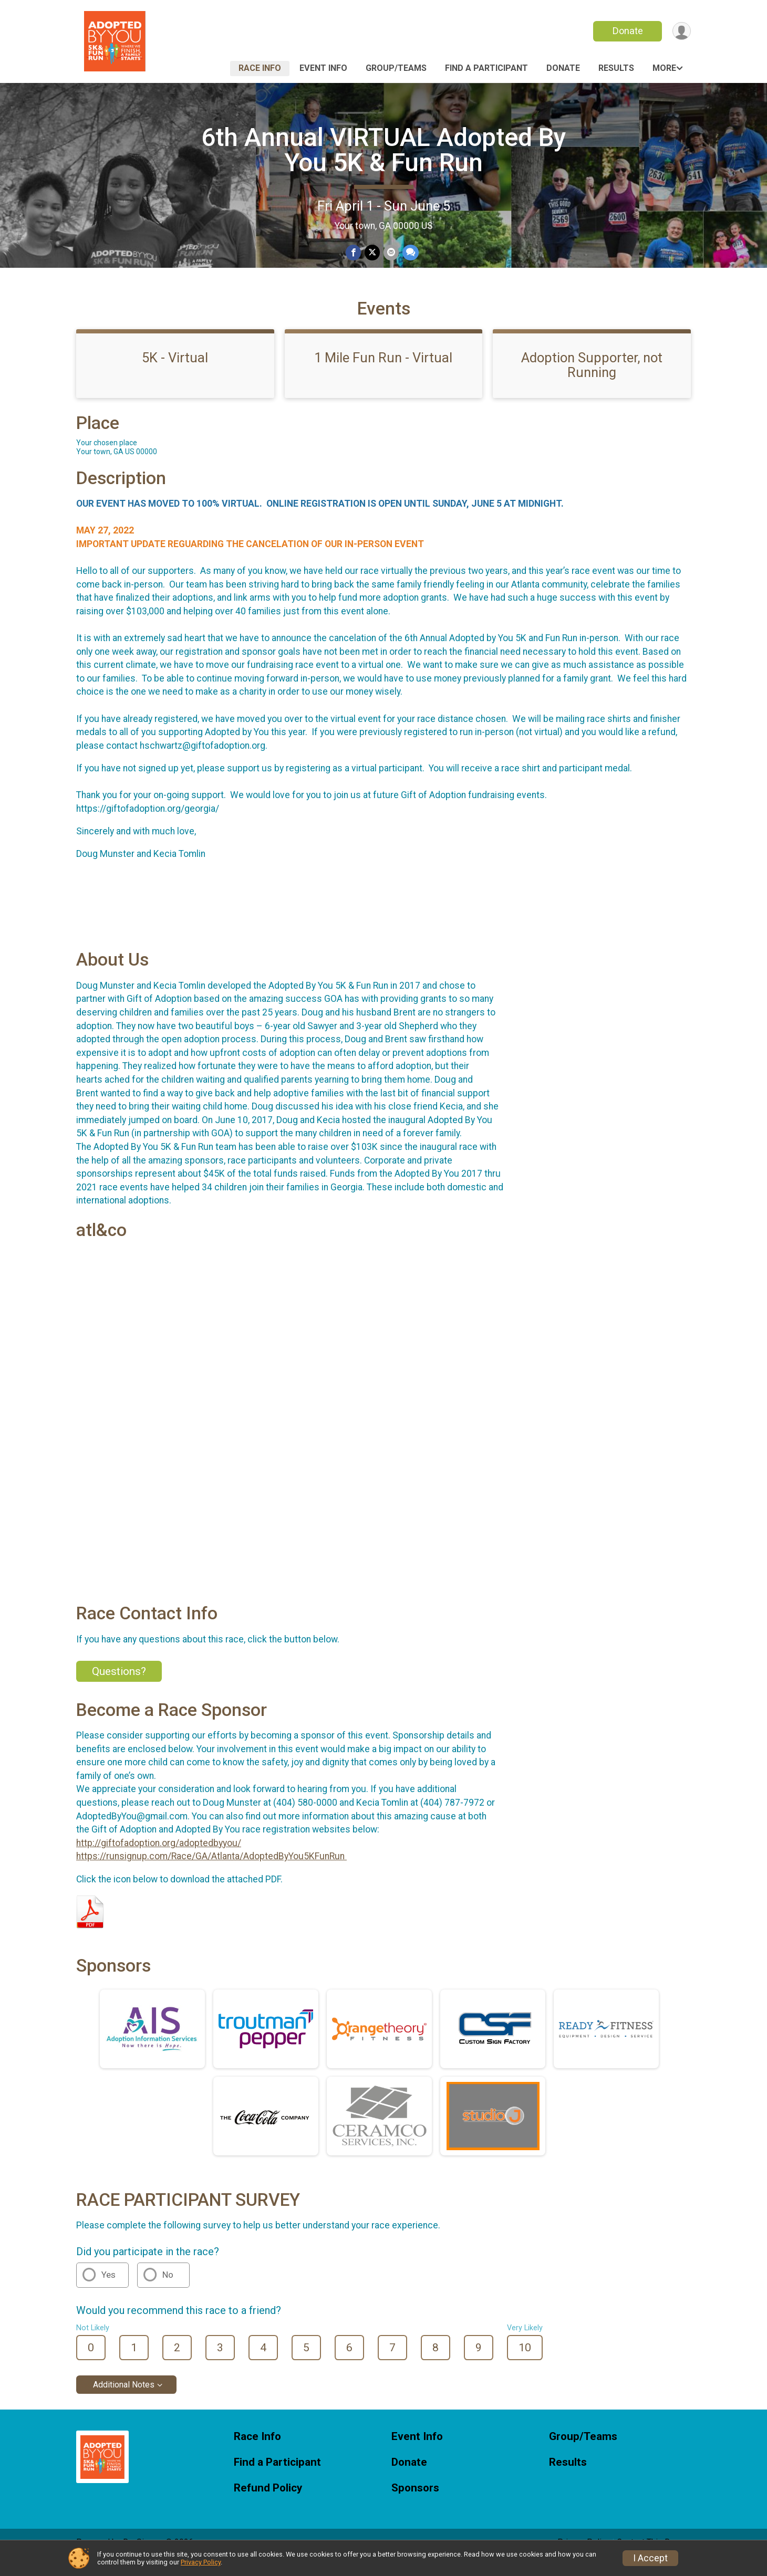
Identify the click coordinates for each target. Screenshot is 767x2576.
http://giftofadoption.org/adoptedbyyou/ (158, 1857)
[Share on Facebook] (353, 252)
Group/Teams (396, 68)
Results (616, 68)
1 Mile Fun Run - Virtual (383, 372)
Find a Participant (486, 68)
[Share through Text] (409, 252)
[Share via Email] (390, 252)
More (664, 68)
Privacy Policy (201, 2562)
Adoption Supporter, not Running (591, 379)
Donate (626, 30)
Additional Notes (123, 2399)
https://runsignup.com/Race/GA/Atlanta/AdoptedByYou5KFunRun (211, 1871)
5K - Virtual (175, 372)
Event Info (323, 68)
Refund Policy (268, 2503)
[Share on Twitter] (372, 252)
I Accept (650, 2558)
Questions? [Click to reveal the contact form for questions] (119, 1686)
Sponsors (415, 2503)
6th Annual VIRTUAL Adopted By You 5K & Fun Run (383, 149)
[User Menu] (681, 31)
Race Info (260, 68)
